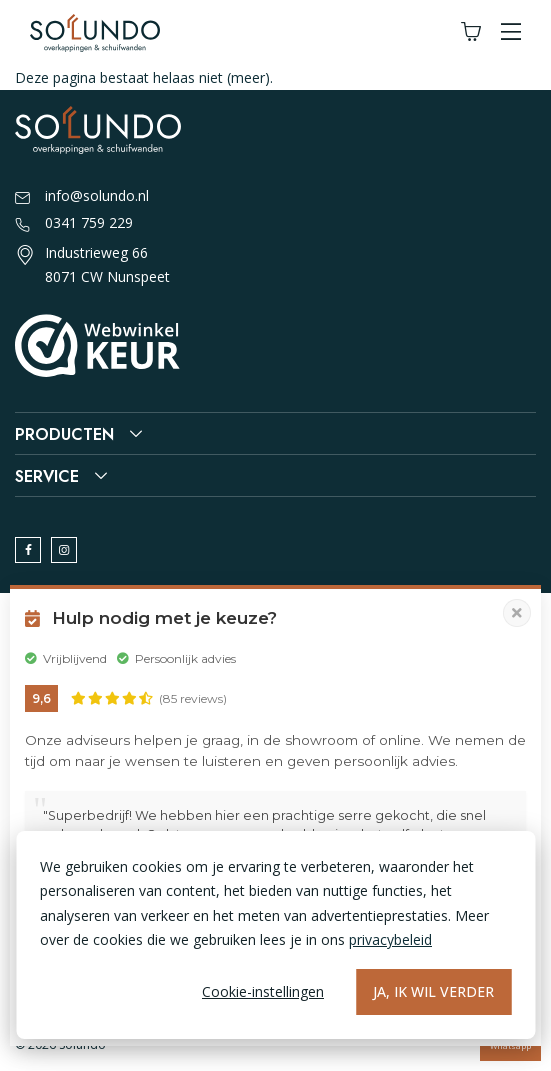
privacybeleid (390, 939)
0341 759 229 (74, 224)
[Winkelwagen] (471, 32)
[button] (511, 32)
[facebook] (28, 550)
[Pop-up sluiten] (517, 613)
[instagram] (64, 550)
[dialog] (275, 935)
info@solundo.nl (82, 197)
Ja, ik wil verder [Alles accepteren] (433, 991)
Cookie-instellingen (263, 991)
